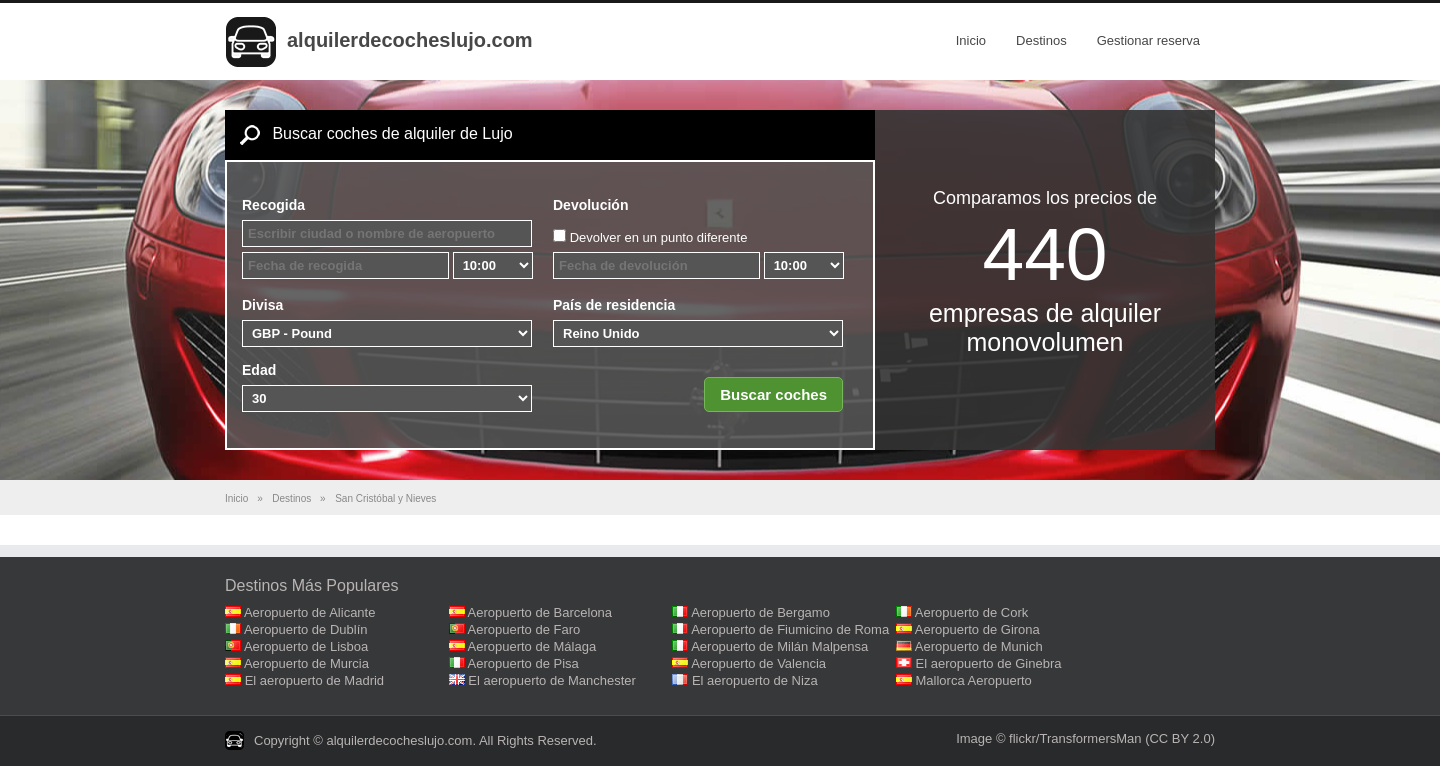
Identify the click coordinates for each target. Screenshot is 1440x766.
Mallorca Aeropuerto (974, 680)
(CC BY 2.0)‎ (1180, 738)
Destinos (1041, 40)
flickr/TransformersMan (1075, 738)
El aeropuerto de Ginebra (989, 663)
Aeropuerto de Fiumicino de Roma (790, 629)
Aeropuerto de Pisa (523, 663)
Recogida (273, 205)
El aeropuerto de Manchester (552, 680)
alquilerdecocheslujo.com (410, 40)
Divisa (262, 305)
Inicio (971, 40)
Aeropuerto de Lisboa (306, 646)
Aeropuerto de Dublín (306, 629)
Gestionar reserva (1148, 40)
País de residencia (614, 305)
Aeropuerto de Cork (971, 612)
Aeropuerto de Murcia (306, 663)
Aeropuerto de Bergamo (760, 612)
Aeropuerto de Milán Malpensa (779, 646)
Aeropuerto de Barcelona (540, 612)
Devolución (590, 205)
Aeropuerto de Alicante (310, 612)
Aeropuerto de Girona (977, 629)
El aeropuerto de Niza (755, 680)
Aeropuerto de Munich (979, 646)
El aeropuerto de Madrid (314, 680)
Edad (259, 370)
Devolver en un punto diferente (659, 237)
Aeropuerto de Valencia (758, 663)
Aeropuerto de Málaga (532, 646)
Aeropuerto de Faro (524, 629)
